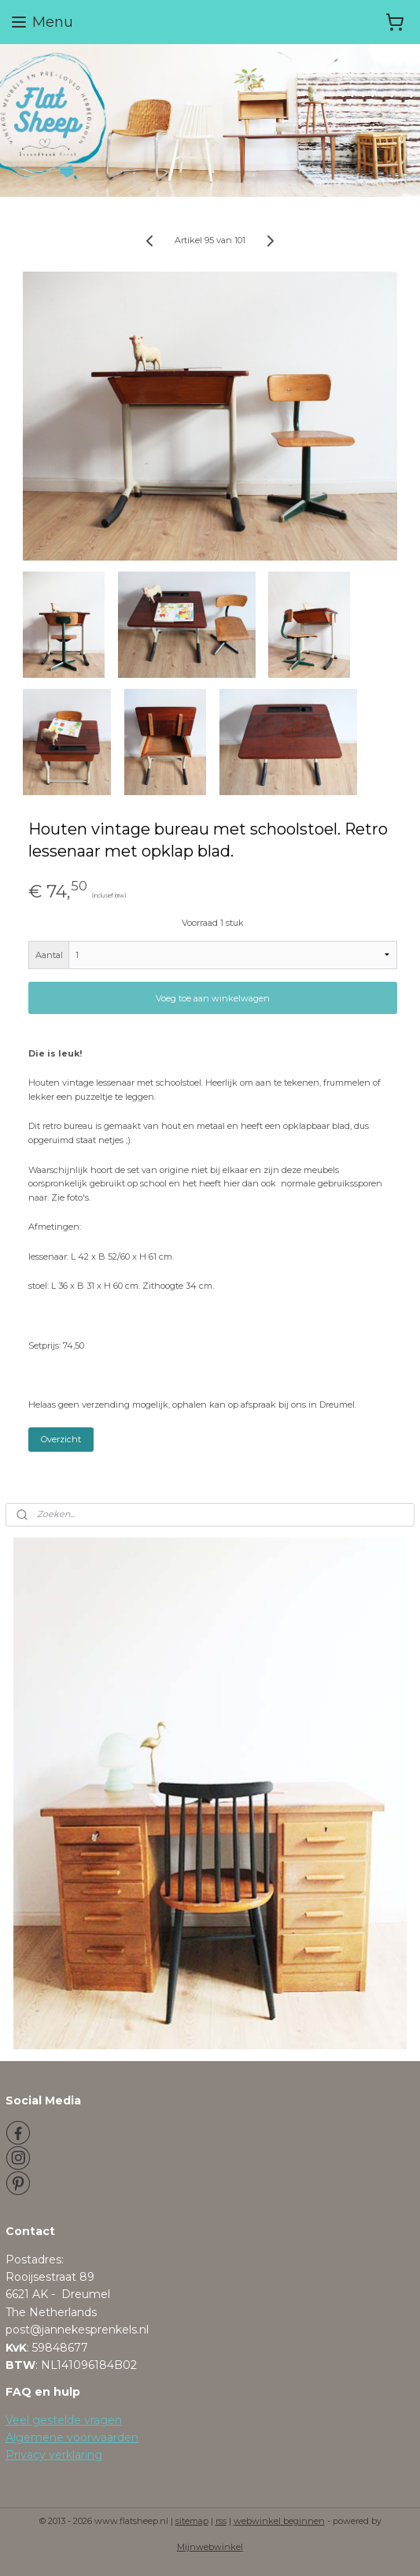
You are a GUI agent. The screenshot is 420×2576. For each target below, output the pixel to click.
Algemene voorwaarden (72, 2437)
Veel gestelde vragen (64, 2420)
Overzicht (61, 1439)
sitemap (191, 2520)
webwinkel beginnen (279, 2520)
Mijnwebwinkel (210, 2546)
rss (221, 2520)
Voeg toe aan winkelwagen (213, 997)
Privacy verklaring (54, 2455)
